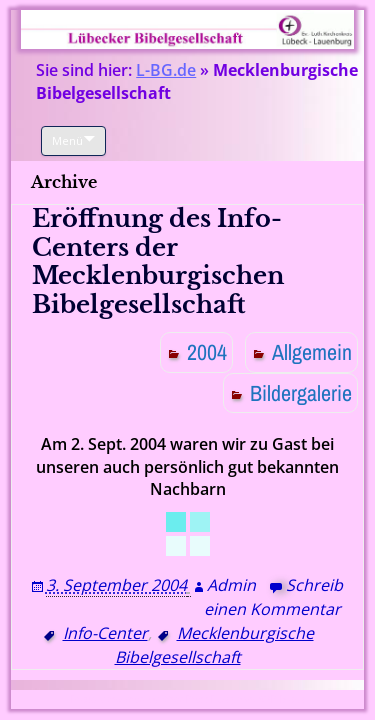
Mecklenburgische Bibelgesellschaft (214, 645)
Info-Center (105, 633)
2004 (207, 352)
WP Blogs (283, 699)
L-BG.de (166, 70)
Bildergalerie (301, 393)
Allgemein (312, 352)
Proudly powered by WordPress (140, 699)
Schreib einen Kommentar (273, 597)
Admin (231, 585)
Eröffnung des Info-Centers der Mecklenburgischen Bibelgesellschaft (158, 261)
